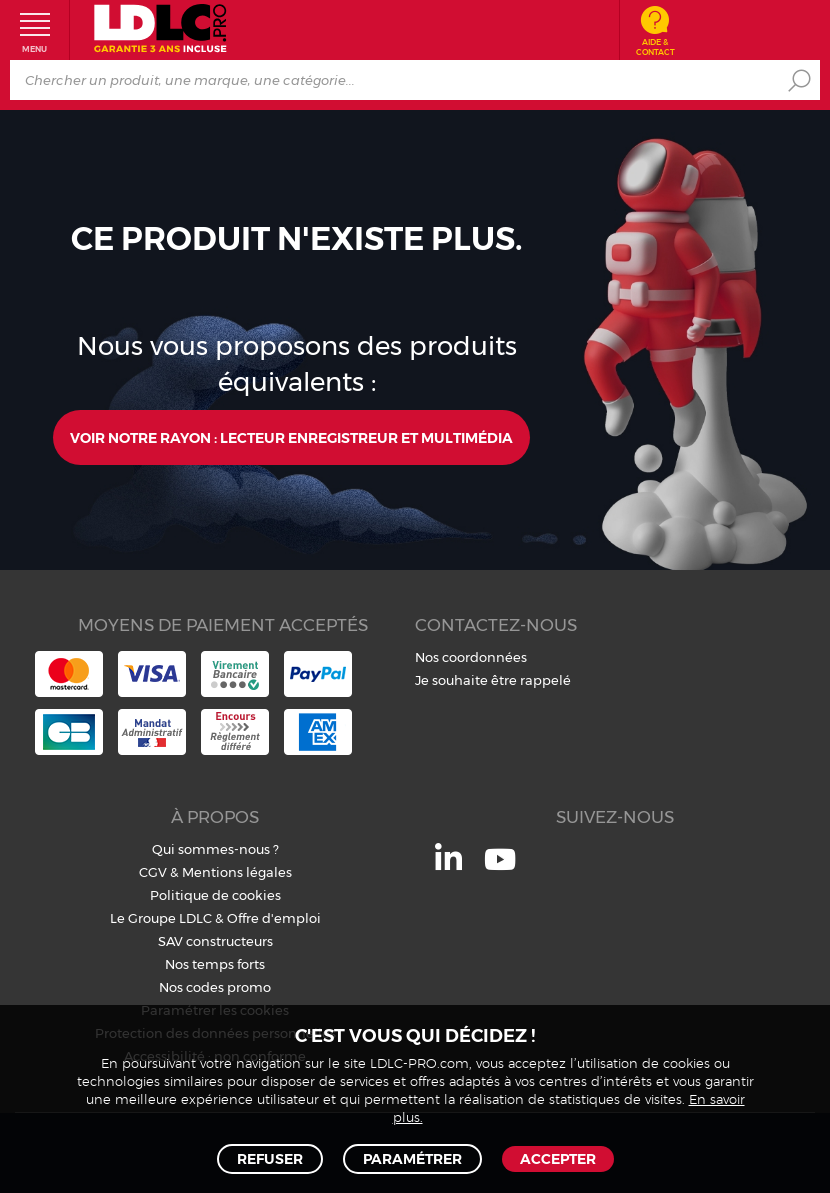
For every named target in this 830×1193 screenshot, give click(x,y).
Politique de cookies (215, 895)
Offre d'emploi (274, 918)
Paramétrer (412, 1159)
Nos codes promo (215, 987)
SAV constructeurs (215, 941)
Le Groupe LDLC (161, 918)
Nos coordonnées (471, 657)
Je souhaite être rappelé (493, 680)
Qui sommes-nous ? (215, 849)
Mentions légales (237, 872)
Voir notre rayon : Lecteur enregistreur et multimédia (291, 438)
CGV (153, 872)
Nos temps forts (215, 964)
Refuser (270, 1159)
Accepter (558, 1159)
